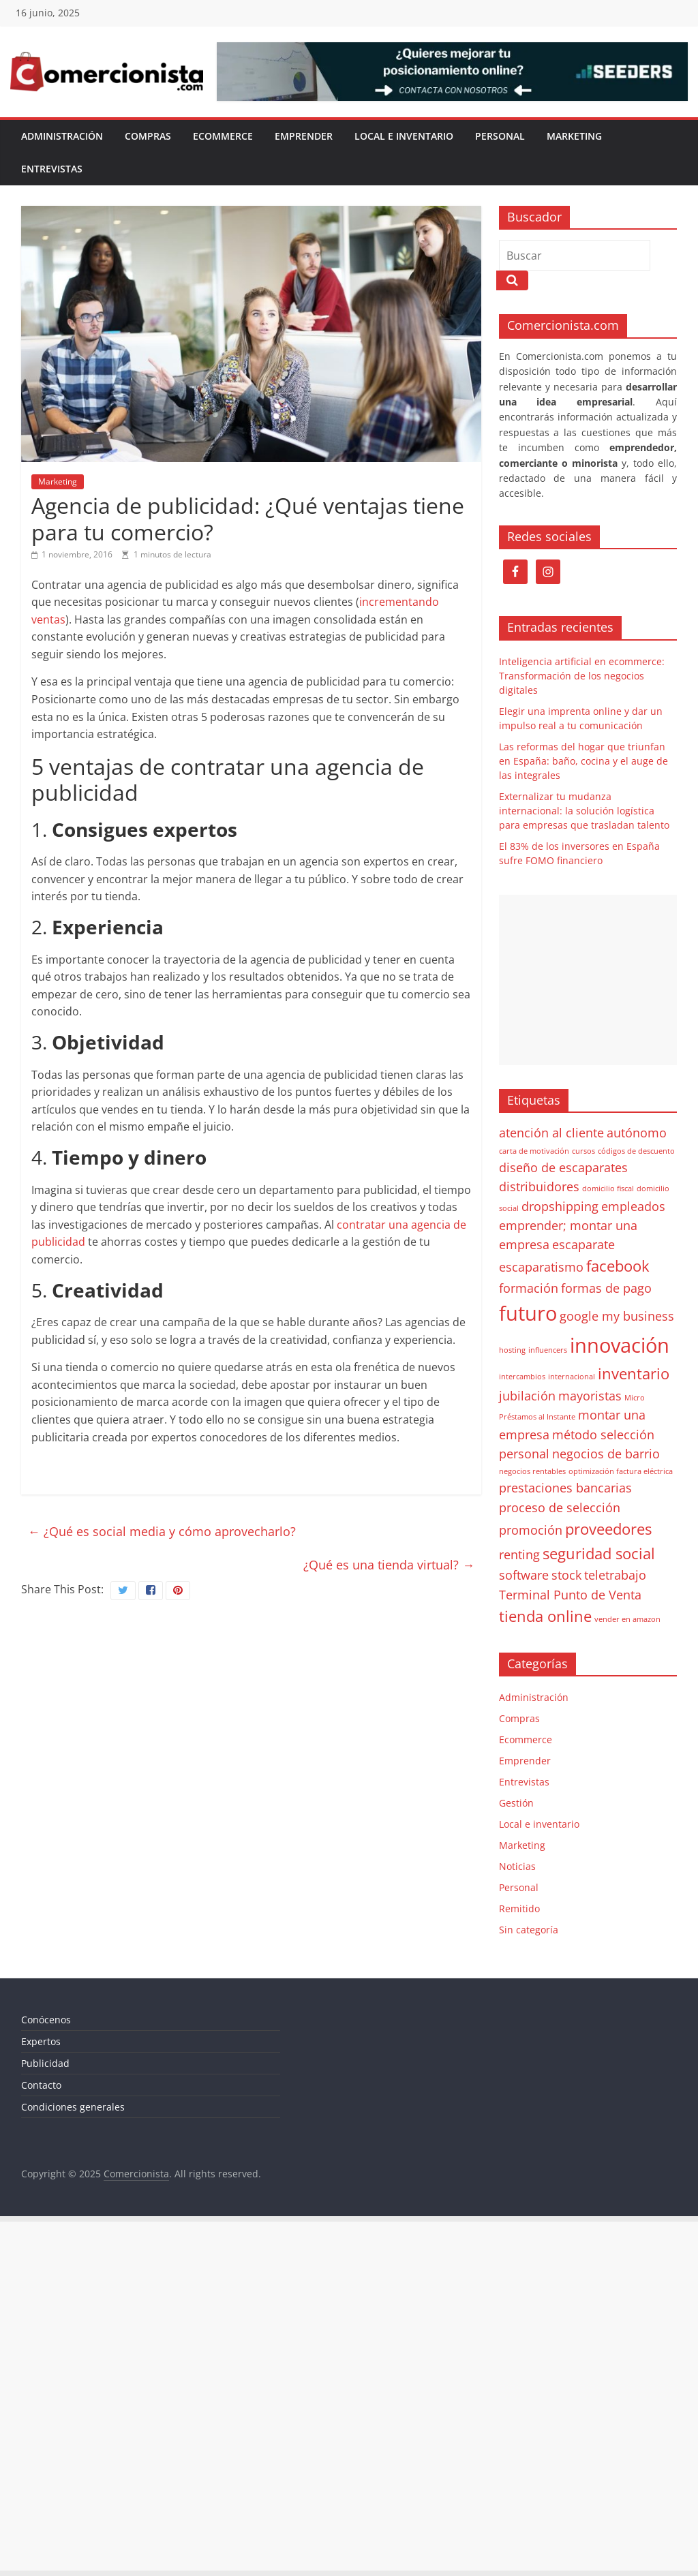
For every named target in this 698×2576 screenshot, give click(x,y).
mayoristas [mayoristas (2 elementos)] (590, 1395)
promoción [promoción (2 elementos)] (530, 1530)
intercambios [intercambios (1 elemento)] (522, 1376)
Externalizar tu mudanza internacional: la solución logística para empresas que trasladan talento (584, 810)
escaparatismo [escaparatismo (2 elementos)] (541, 1267)
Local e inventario (403, 135)
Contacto (41, 2085)
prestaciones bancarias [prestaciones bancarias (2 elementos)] (565, 1487)
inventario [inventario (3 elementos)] (633, 1373)
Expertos (41, 2041)
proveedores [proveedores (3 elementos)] (608, 1528)
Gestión (516, 1802)
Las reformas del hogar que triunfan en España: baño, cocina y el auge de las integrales (583, 761)
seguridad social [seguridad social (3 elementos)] (599, 1553)
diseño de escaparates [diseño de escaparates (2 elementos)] (563, 1167)
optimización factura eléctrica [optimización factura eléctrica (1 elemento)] (620, 1471)
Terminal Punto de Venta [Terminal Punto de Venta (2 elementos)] (570, 1594)
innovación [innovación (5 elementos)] (619, 1345)
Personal (500, 135)
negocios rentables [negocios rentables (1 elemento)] (532, 1471)
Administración (62, 135)
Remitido (519, 1908)
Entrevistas (51, 168)
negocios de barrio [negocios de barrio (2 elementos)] (606, 1453)
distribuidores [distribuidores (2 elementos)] (539, 1186)
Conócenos (46, 2019)
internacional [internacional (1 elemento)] (571, 1376)
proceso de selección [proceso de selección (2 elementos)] (559, 1507)
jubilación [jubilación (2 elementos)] (527, 1395)
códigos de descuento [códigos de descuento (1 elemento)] (636, 1151)
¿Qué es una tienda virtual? (388, 1565)
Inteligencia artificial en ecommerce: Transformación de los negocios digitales (582, 675)
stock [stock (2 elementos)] (566, 1575)
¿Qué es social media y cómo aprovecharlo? (162, 1531)
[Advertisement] (588, 980)
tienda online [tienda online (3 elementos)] (545, 1616)
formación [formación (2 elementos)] (528, 1288)
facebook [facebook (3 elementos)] (618, 1265)
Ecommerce (223, 135)
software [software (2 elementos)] (524, 1575)
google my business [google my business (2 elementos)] (617, 1316)
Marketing (574, 135)
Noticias (517, 1866)
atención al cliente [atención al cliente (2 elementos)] (551, 1132)
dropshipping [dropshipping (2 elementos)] (559, 1206)
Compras (148, 135)
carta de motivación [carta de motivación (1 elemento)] (534, 1151)
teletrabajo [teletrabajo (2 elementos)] (615, 1575)
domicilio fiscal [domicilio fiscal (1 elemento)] (608, 1188)
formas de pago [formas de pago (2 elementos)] (606, 1288)
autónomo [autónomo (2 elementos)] (637, 1132)
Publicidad (45, 2063)
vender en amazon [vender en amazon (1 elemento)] (627, 1619)
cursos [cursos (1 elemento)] (583, 1151)
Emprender (304, 135)
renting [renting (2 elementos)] (519, 1554)
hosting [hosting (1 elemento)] (512, 1350)
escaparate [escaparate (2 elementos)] (583, 1244)
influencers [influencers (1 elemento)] (547, 1350)
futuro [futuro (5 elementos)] (528, 1313)
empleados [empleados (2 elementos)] (633, 1206)
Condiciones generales (73, 2106)
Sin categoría (528, 1929)
